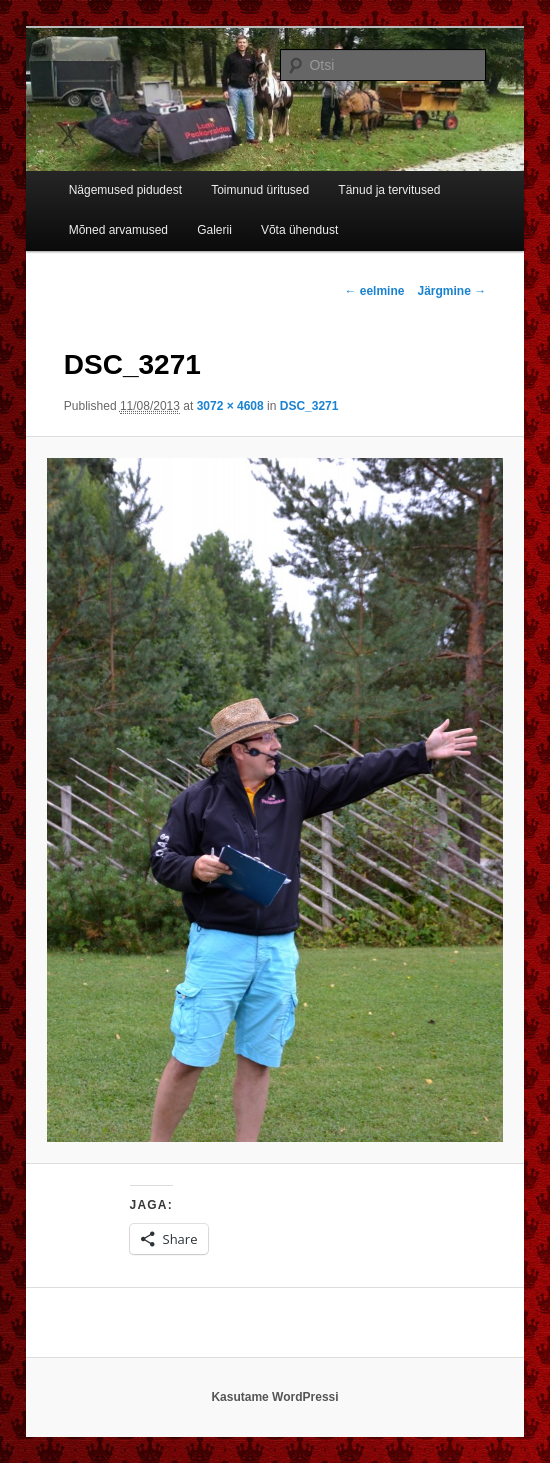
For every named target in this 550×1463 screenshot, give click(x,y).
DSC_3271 (309, 406)
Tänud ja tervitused (389, 190)
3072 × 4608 (230, 406)
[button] (274, 800)
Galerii (214, 230)
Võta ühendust (299, 230)
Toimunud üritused (260, 190)
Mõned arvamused (118, 230)
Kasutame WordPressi (274, 1397)
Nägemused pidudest (125, 190)
